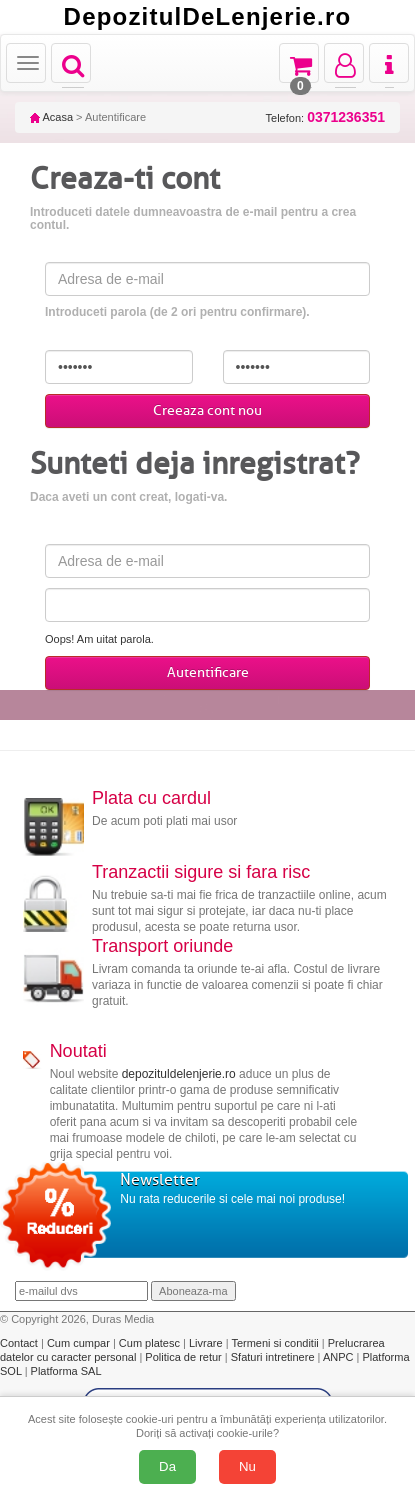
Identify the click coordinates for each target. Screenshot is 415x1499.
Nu (247, 1466)
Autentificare (208, 672)
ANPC (338, 1357)
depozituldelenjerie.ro (179, 1074)
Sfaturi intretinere (274, 1357)
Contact (20, 1343)
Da (167, 1466)
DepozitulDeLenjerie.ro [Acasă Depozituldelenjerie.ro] (208, 17)
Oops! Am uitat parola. (99, 639)
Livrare (207, 1343)
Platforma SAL (66, 1371)
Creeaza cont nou (207, 410)
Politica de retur (184, 1357)
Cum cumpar (80, 1343)
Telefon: (325, 117)
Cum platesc (151, 1343)
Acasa (51, 117)
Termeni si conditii (276, 1343)
